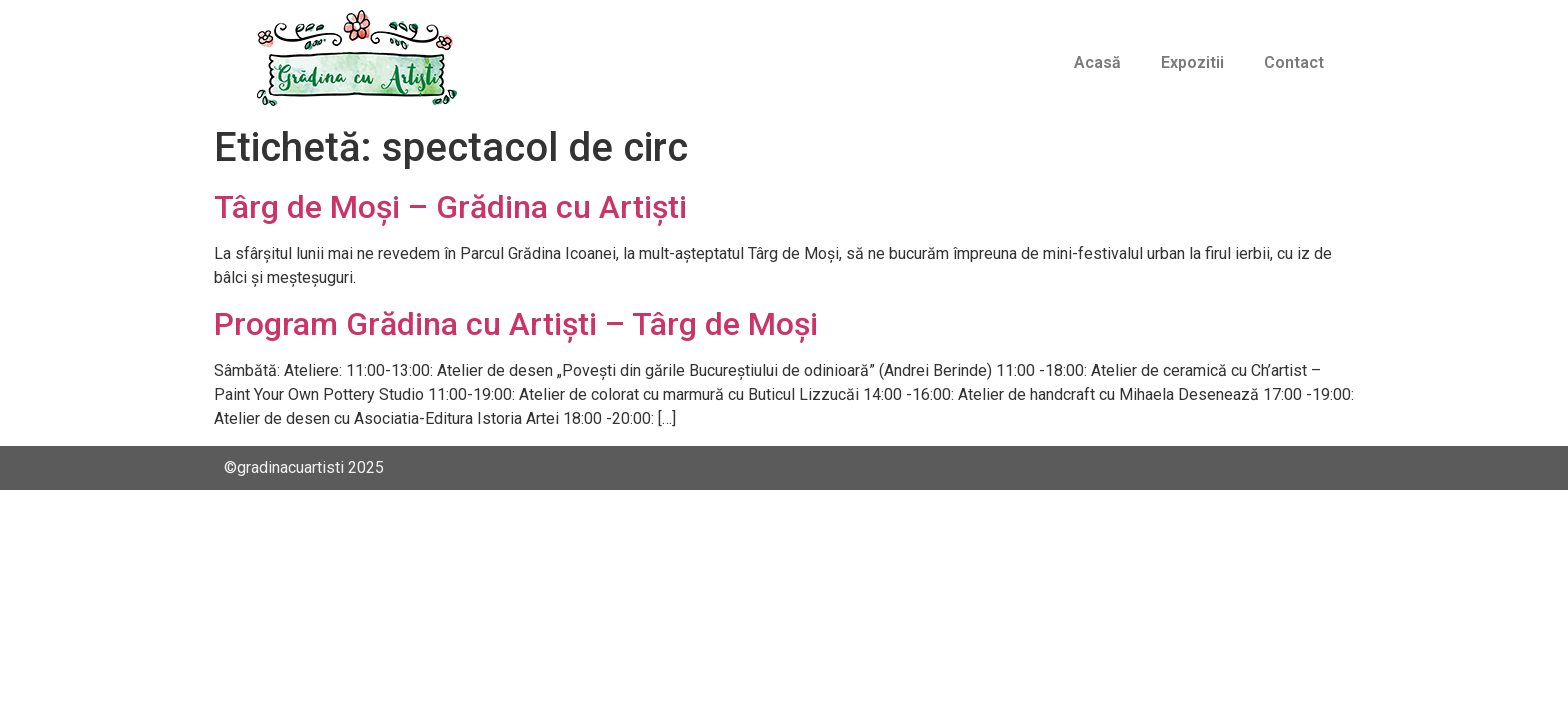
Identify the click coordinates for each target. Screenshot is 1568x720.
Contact (1294, 62)
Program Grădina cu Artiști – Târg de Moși (516, 324)
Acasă (1097, 62)
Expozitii (1192, 62)
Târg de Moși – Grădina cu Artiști (450, 207)
